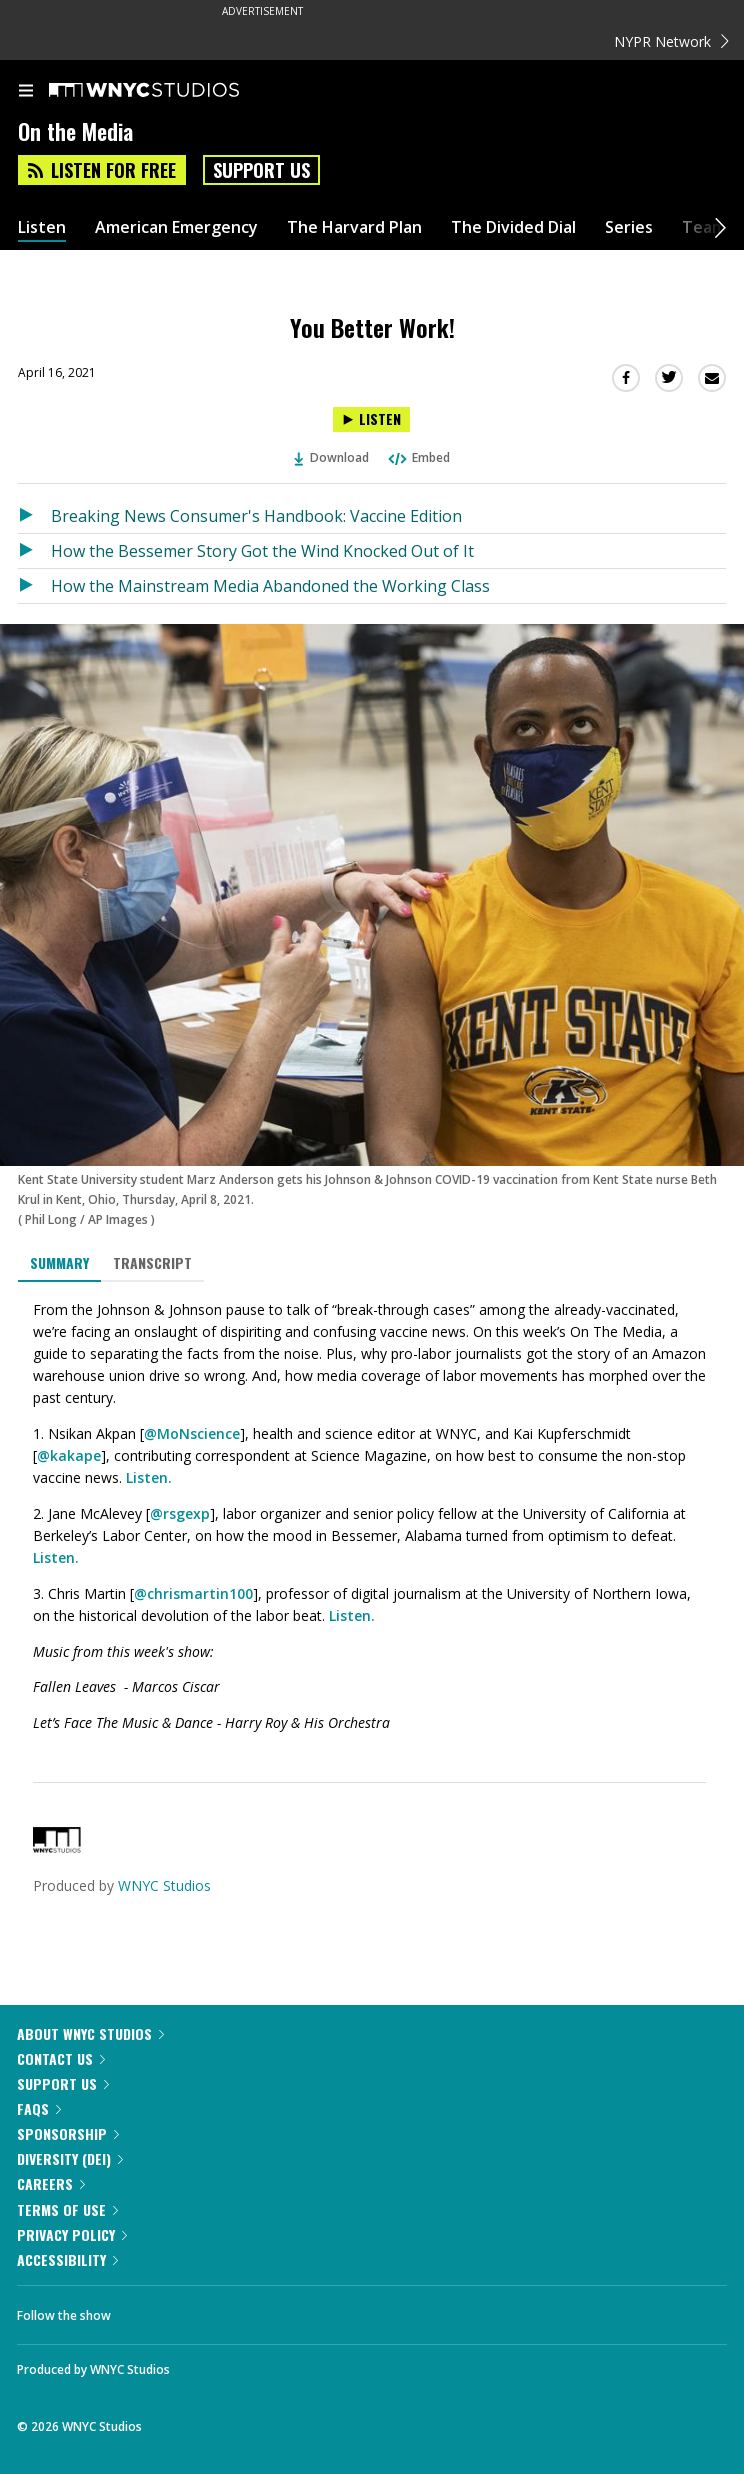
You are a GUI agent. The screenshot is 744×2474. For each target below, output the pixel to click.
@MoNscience (192, 1433)
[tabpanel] (372, 1517)
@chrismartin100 (193, 1593)
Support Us (261, 170)
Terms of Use (67, 2209)
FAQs (39, 2108)
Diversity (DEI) (70, 2158)
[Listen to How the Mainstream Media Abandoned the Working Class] (34, 586)
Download (332, 457)
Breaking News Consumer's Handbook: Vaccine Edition (256, 516)
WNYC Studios (164, 1885)
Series (629, 227)
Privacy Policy (72, 2234)
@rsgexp (180, 1513)
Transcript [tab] (152, 1262)
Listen (42, 227)
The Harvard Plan (354, 227)
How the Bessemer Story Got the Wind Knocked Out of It (262, 551)
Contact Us (61, 2058)
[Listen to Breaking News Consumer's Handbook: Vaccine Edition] (34, 516)
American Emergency (176, 227)
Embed (418, 457)
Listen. (149, 1477)
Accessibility (67, 2259)
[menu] (26, 92)
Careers (51, 2183)
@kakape (69, 1455)
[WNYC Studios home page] (169, 91)
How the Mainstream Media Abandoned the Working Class (270, 586)
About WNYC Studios (90, 2033)
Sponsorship (68, 2133)
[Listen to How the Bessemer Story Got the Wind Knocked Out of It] (34, 551)
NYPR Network (671, 41)
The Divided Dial (513, 227)
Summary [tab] (59, 1262)
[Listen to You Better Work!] (371, 419)
